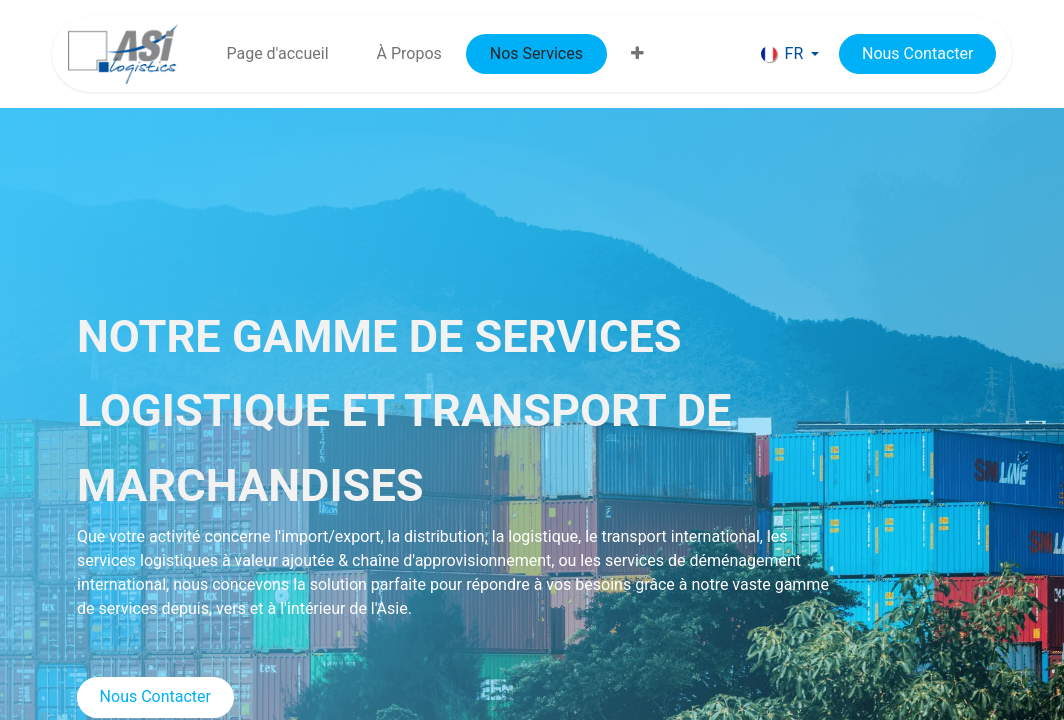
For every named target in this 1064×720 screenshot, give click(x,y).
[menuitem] (277, 54)
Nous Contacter (155, 696)
